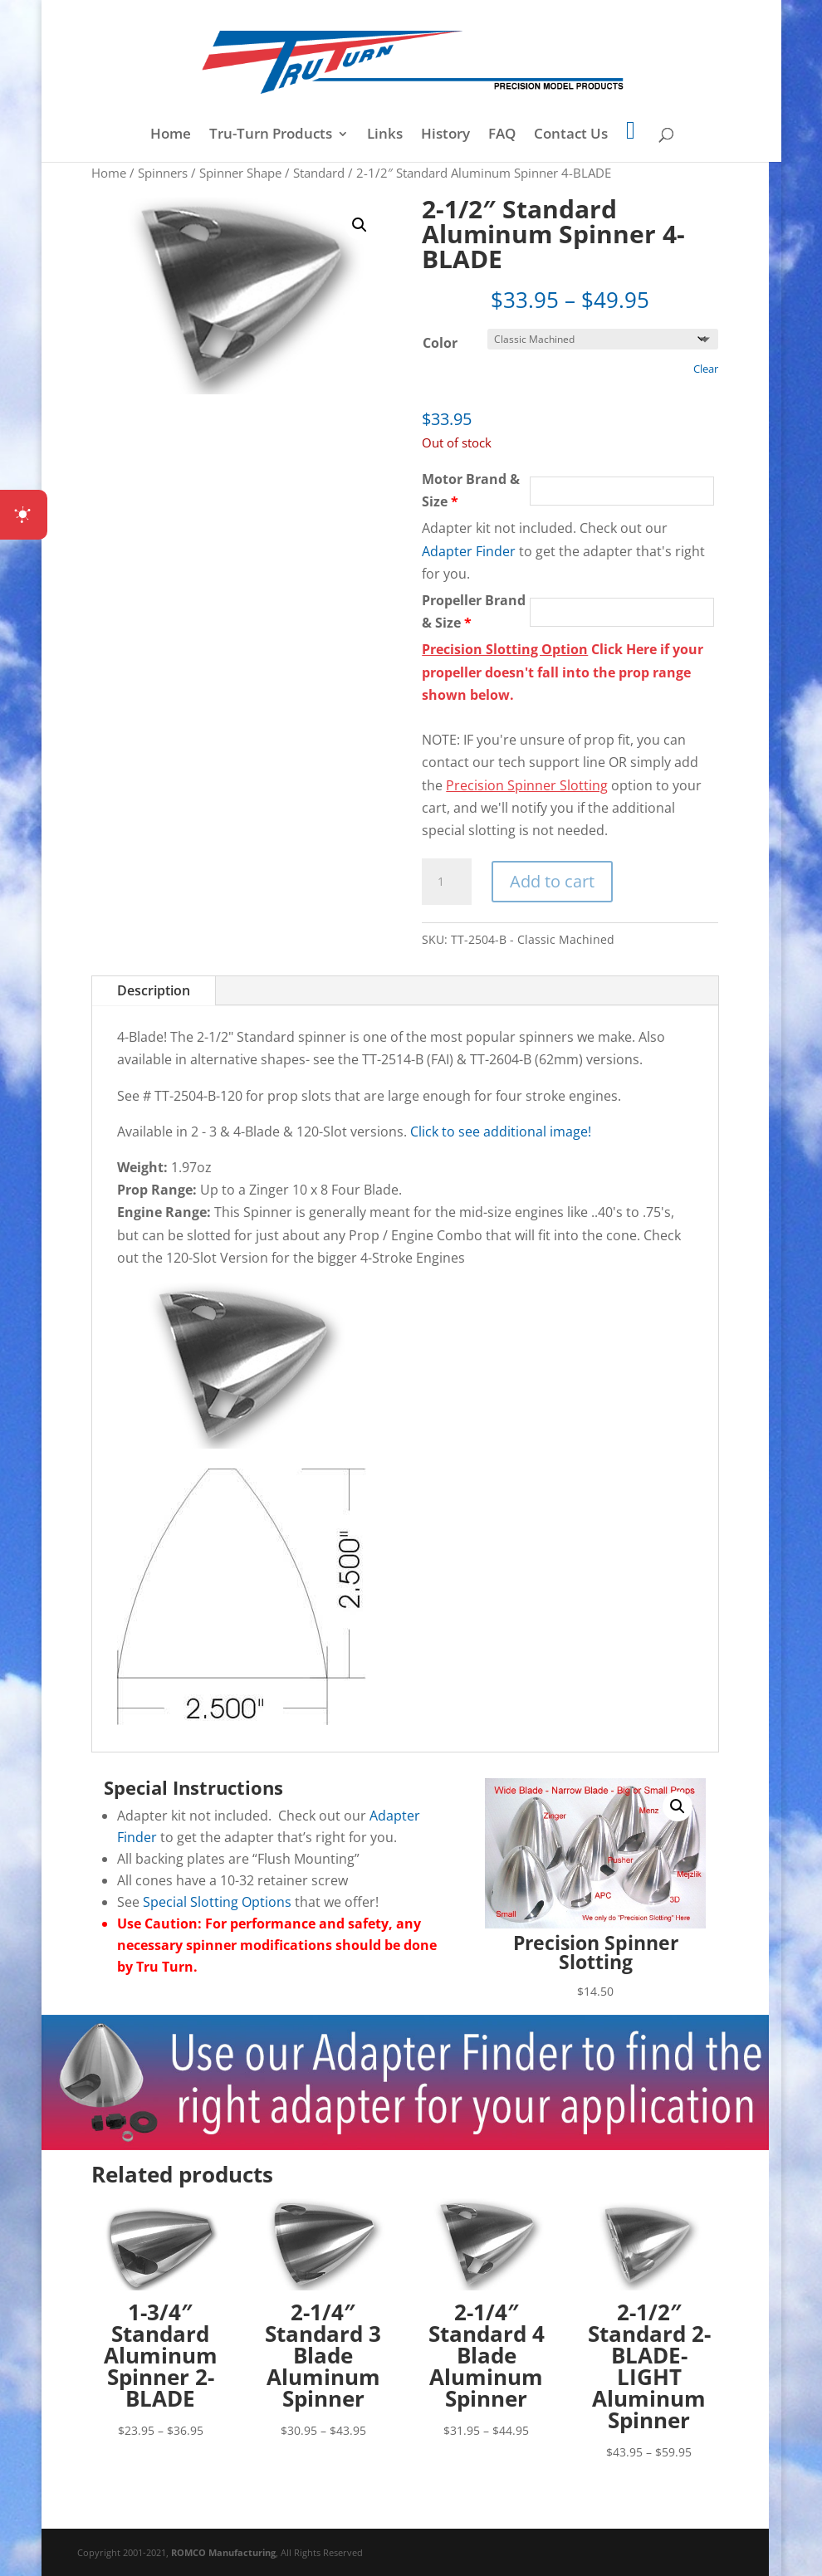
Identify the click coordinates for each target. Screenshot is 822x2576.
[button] (359, 225)
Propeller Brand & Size (474, 611)
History (445, 135)
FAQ (502, 135)
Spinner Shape (240, 172)
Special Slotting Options (217, 1902)
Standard (319, 172)
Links (385, 135)
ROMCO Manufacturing (223, 2552)
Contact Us (571, 135)
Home (170, 135)
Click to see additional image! (500, 1131)
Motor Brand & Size (471, 490)
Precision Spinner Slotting (527, 785)
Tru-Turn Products (270, 135)
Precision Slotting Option (505, 649)
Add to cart (552, 881)
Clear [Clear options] (705, 368)
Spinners (163, 172)
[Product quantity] (447, 881)
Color (440, 343)
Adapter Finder (469, 551)
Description (153, 990)
